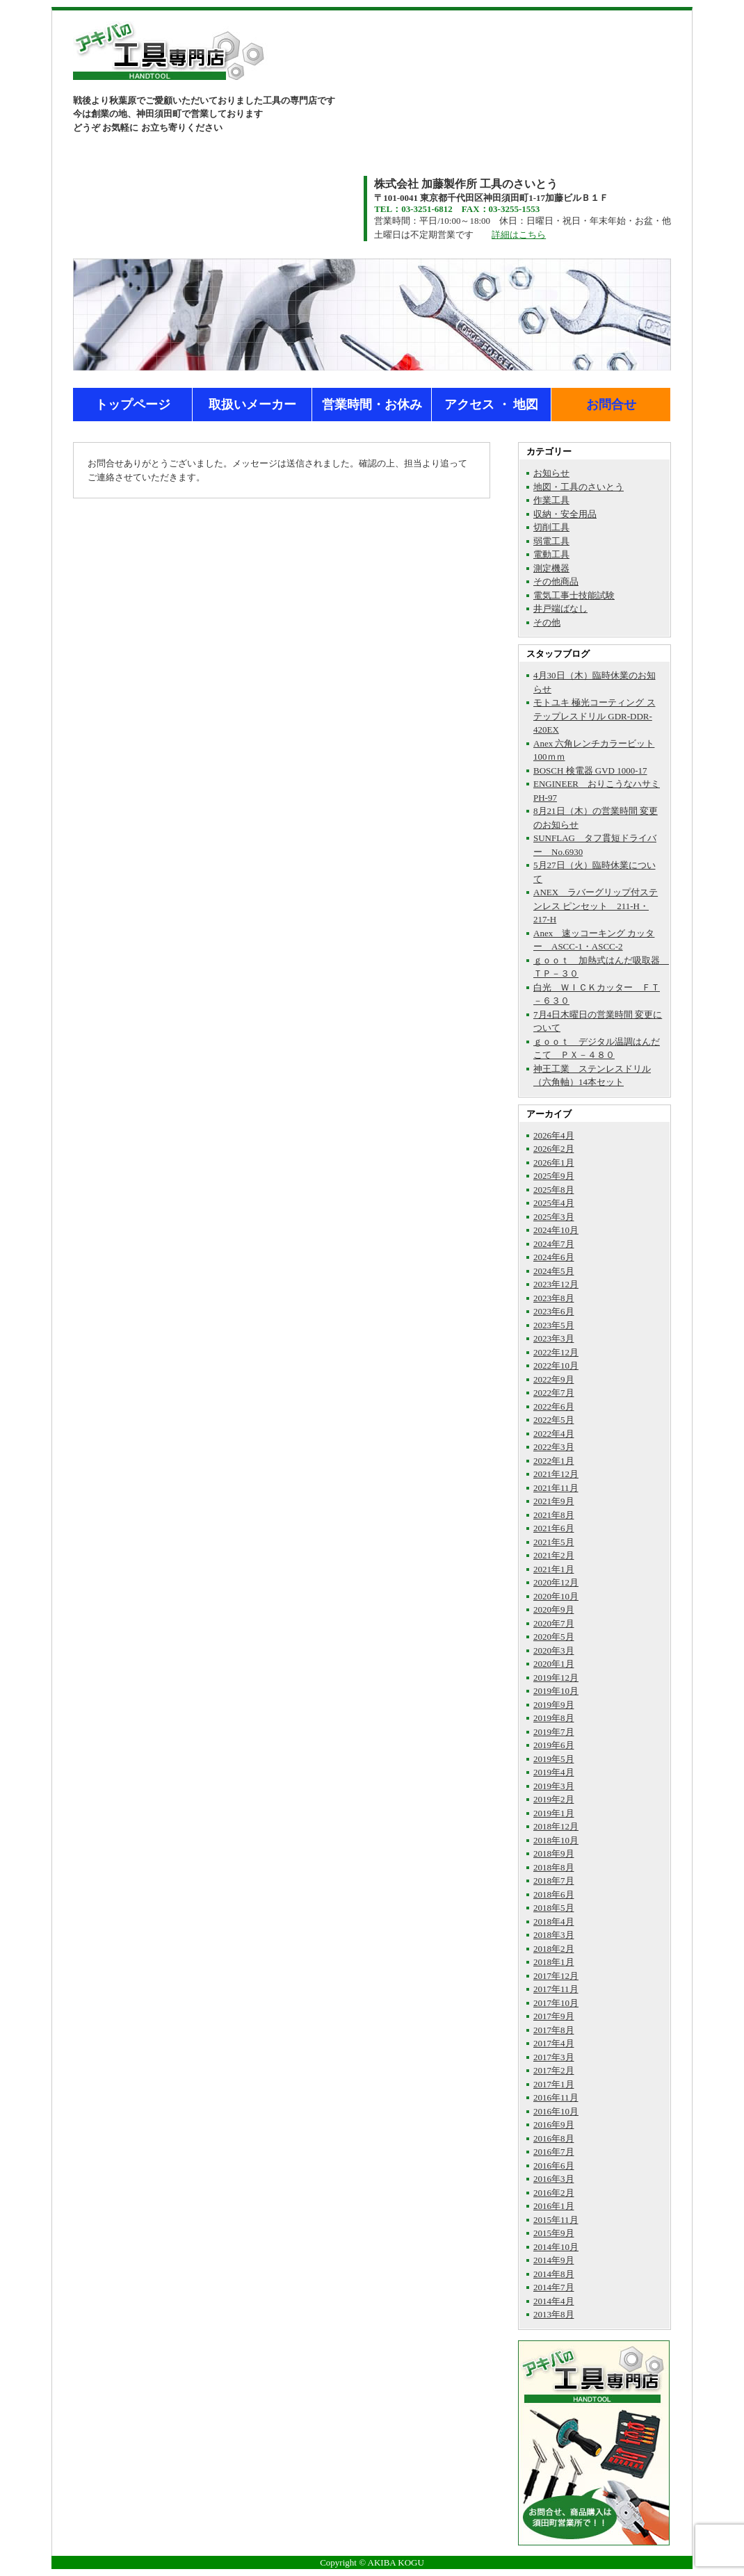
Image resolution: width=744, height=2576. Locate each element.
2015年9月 (553, 2233)
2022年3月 (553, 1447)
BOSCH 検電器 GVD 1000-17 (590, 770)
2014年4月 (553, 2301)
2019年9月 (553, 1704)
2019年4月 (553, 1772)
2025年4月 (553, 1203)
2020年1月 (553, 1663)
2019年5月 (553, 1759)
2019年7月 (553, 1732)
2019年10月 (556, 1691)
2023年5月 (553, 1325)
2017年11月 (556, 1989)
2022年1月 (553, 1461)
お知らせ (551, 473)
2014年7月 (553, 2287)
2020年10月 (556, 1596)
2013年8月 (553, 2314)
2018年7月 (553, 1880)
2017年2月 (553, 2070)
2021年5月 (553, 1542)
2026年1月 (553, 1162)
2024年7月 (553, 1244)
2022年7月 (553, 1392)
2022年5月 (553, 1420)
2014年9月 (553, 2260)
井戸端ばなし (560, 608)
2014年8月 (553, 2274)
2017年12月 (556, 1976)
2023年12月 (556, 1284)
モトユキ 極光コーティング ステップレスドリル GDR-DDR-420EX (594, 716)
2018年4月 (553, 1921)
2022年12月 (556, 1352)
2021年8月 (553, 1515)
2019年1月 (553, 1813)
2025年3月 (553, 1217)
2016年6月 (553, 2165)
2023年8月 (553, 1298)
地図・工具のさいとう (578, 487)
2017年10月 (556, 2003)
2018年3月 (553, 1935)
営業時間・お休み (372, 404)
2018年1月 (553, 1962)
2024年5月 (553, 1271)
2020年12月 (556, 1582)
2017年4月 (553, 2043)
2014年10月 (556, 2247)
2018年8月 (553, 1867)
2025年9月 (553, 1176)
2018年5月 (553, 1907)
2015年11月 (556, 2220)
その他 (546, 622)
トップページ (132, 404)
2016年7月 (553, 2151)
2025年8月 (553, 1189)
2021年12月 (556, 1474)
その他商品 (556, 581)
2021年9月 (553, 1501)
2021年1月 (553, 1569)
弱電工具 (551, 541)
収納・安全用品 (565, 514)
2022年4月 (553, 1433)
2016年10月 (556, 2111)
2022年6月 (553, 1406)
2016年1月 (553, 2206)
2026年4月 (553, 1135)
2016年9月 (553, 2124)
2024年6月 (553, 1257)
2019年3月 (553, 1786)
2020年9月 (553, 1609)
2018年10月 (556, 1840)
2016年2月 (553, 2192)
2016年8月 (553, 2138)
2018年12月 (556, 1826)
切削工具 (551, 527)
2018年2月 (553, 1948)
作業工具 (551, 500)
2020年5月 (553, 1636)
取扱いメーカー (252, 404)
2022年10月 (556, 1365)
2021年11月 (556, 1488)
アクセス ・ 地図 (491, 404)
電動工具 (551, 554)
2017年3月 (553, 2057)
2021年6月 (553, 1528)
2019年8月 (553, 1718)
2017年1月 (553, 2084)
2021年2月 (553, 1555)
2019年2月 (553, 1799)
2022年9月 (553, 1379)
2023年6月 (553, 1311)
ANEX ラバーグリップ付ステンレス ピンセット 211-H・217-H (595, 905)
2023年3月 (553, 1338)
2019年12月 (556, 1677)
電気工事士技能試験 (574, 595)
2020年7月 (553, 1623)
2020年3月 (553, 1650)
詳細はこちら (519, 234)
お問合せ (611, 404)
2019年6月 (553, 1745)
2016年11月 (556, 2097)
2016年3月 (553, 2179)
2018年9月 (553, 1853)
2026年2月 (553, 1148)
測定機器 (551, 568)
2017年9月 (553, 2016)
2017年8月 (553, 2030)
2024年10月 (556, 1230)
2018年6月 (553, 1894)
